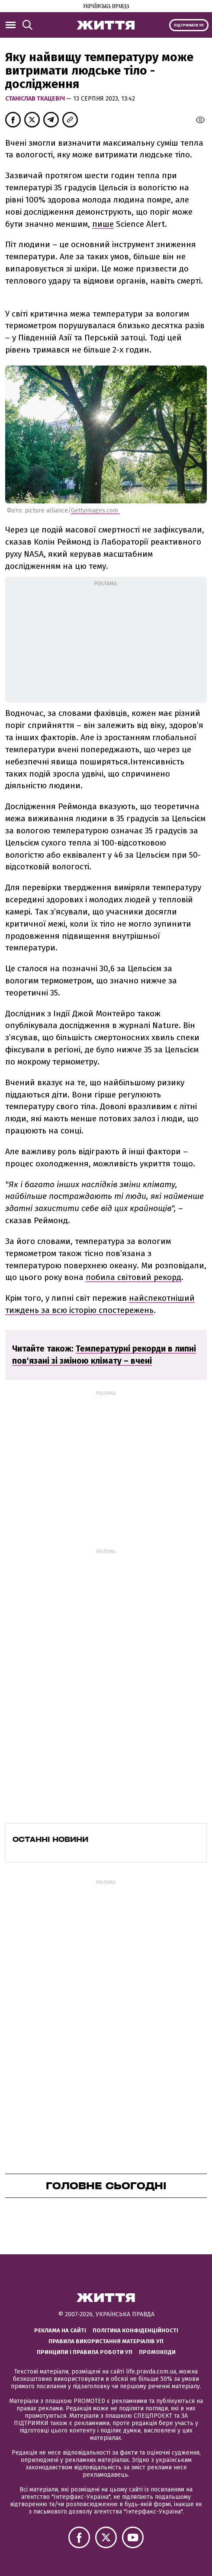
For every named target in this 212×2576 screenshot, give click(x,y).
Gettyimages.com (95, 510)
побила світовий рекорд (133, 1277)
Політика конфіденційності (135, 2330)
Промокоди (157, 2352)
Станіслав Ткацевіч (35, 98)
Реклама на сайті (60, 2330)
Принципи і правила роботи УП (84, 2352)
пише (103, 224)
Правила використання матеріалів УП (106, 2341)
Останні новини (50, 1839)
